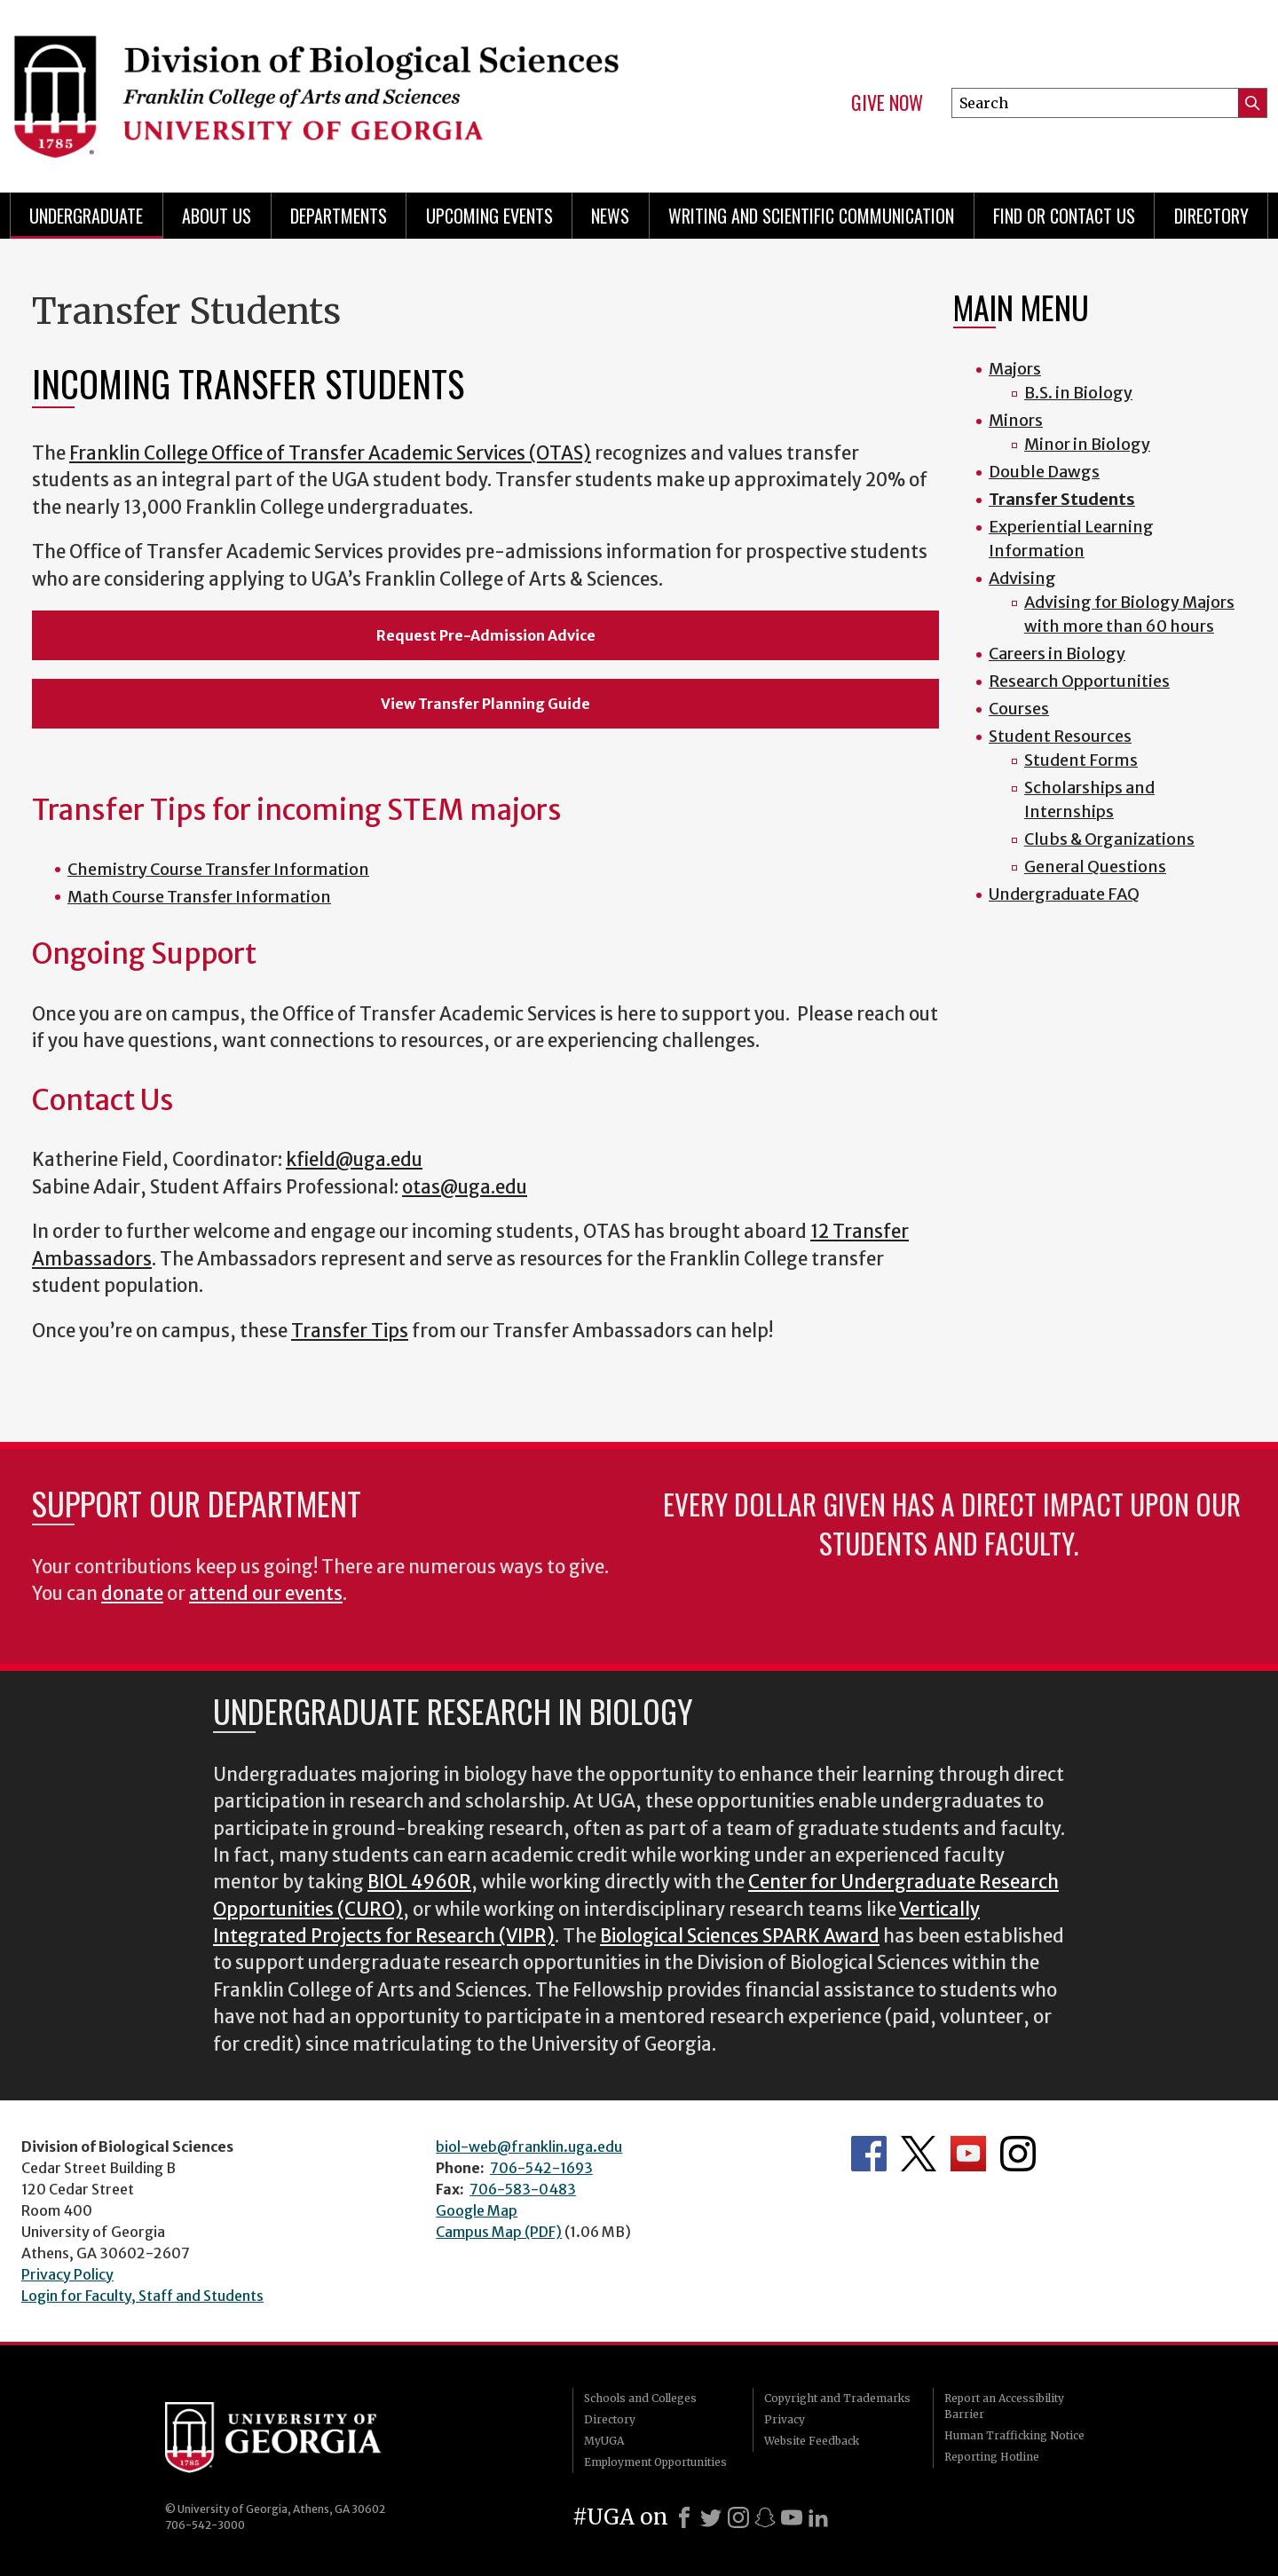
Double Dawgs (1044, 471)
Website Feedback (811, 2440)
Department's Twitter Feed (918, 2153)
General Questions (1095, 866)
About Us (216, 215)
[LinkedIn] (818, 2517)
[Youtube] (791, 2517)
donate (132, 1593)
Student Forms (1081, 760)
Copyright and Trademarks (837, 2398)
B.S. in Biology (1078, 392)
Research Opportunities (1079, 681)
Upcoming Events (489, 215)
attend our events (266, 1593)
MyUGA (604, 2440)
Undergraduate (86, 215)
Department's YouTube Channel (968, 2153)
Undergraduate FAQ (1064, 894)
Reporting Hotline (991, 2456)
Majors (1015, 368)
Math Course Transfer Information (199, 896)
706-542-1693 (541, 2168)
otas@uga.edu (464, 1187)
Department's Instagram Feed (1018, 2153)
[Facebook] (684, 2517)
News (610, 215)
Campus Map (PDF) (499, 2232)
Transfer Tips (349, 1331)
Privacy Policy (67, 2274)
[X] (711, 2517)
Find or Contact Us (1064, 215)
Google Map (476, 2210)
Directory (1211, 215)
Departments (338, 215)
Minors (1016, 420)
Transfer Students (1062, 499)
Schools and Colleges (640, 2398)
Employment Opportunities (655, 2462)
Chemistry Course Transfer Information (218, 869)
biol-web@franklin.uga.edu (529, 2146)
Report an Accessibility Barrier (1004, 2406)
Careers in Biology (1057, 653)
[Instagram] (738, 2517)
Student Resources (1060, 736)
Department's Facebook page (869, 2153)
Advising (1022, 578)
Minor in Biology (1087, 444)
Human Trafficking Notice (1014, 2435)
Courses (1019, 708)
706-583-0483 (522, 2189)
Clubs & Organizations (1109, 839)
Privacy (784, 2419)
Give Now (887, 103)
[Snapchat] (765, 2517)
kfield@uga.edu (354, 1159)
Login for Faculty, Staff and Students (142, 2295)
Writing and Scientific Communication (811, 215)
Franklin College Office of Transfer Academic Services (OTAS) (330, 453)
